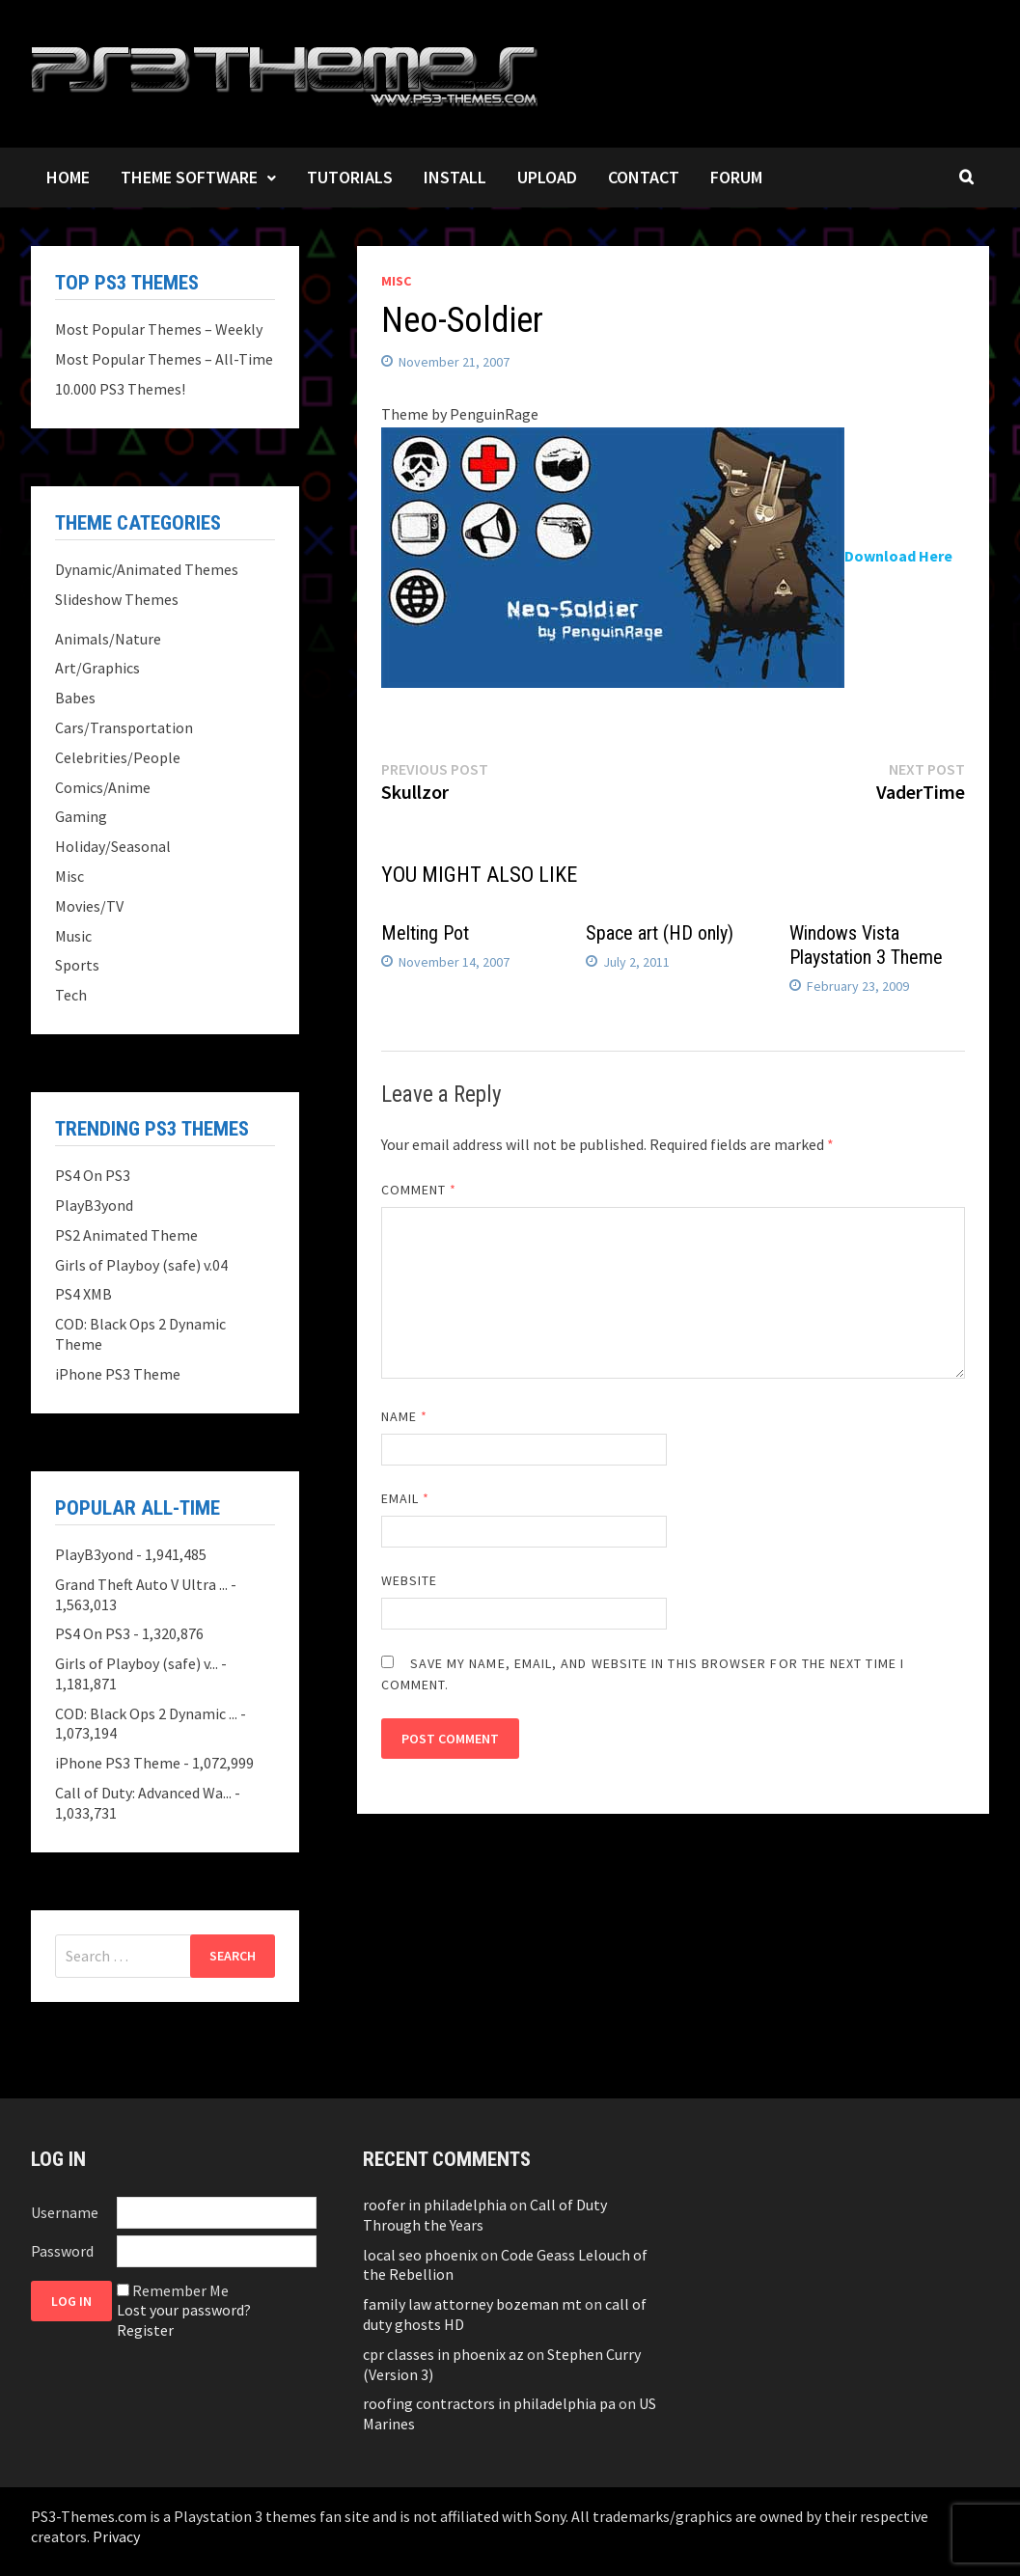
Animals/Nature (108, 638)
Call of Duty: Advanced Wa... (143, 1792)
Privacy (116, 2536)
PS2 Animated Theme (126, 1235)
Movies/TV (89, 906)
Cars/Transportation (124, 727)
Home (68, 177)
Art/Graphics (97, 667)
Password (62, 2251)
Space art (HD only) (659, 933)
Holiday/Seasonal (113, 846)
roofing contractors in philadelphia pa (489, 2403)
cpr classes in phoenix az (443, 2354)
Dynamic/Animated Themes (146, 569)
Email (405, 1498)
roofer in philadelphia (435, 2204)
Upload (547, 177)
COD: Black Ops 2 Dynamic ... (146, 1713)
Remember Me (180, 2290)
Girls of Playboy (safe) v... (136, 1663)
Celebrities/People (117, 757)
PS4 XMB (83, 1293)
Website (409, 1580)
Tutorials (350, 177)
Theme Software (189, 177)
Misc (396, 280)
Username (64, 2212)
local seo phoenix (420, 2254)
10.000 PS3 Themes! (120, 388)
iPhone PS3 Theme (117, 1374)
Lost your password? (184, 2309)
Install (455, 177)
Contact (643, 177)
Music (73, 935)
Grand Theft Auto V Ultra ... (141, 1584)
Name (404, 1416)
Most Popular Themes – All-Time (164, 359)
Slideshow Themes (117, 599)
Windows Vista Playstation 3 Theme (866, 945)
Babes (75, 697)
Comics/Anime (103, 787)
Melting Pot (425, 933)
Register (145, 2330)
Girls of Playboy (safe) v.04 (141, 1264)
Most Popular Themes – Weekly (158, 329)
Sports (77, 964)
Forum (736, 177)
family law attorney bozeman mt (472, 2304)
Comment (419, 1189)
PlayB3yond (94, 1205)
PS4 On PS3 (92, 1175)
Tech (71, 994)
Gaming (81, 816)
